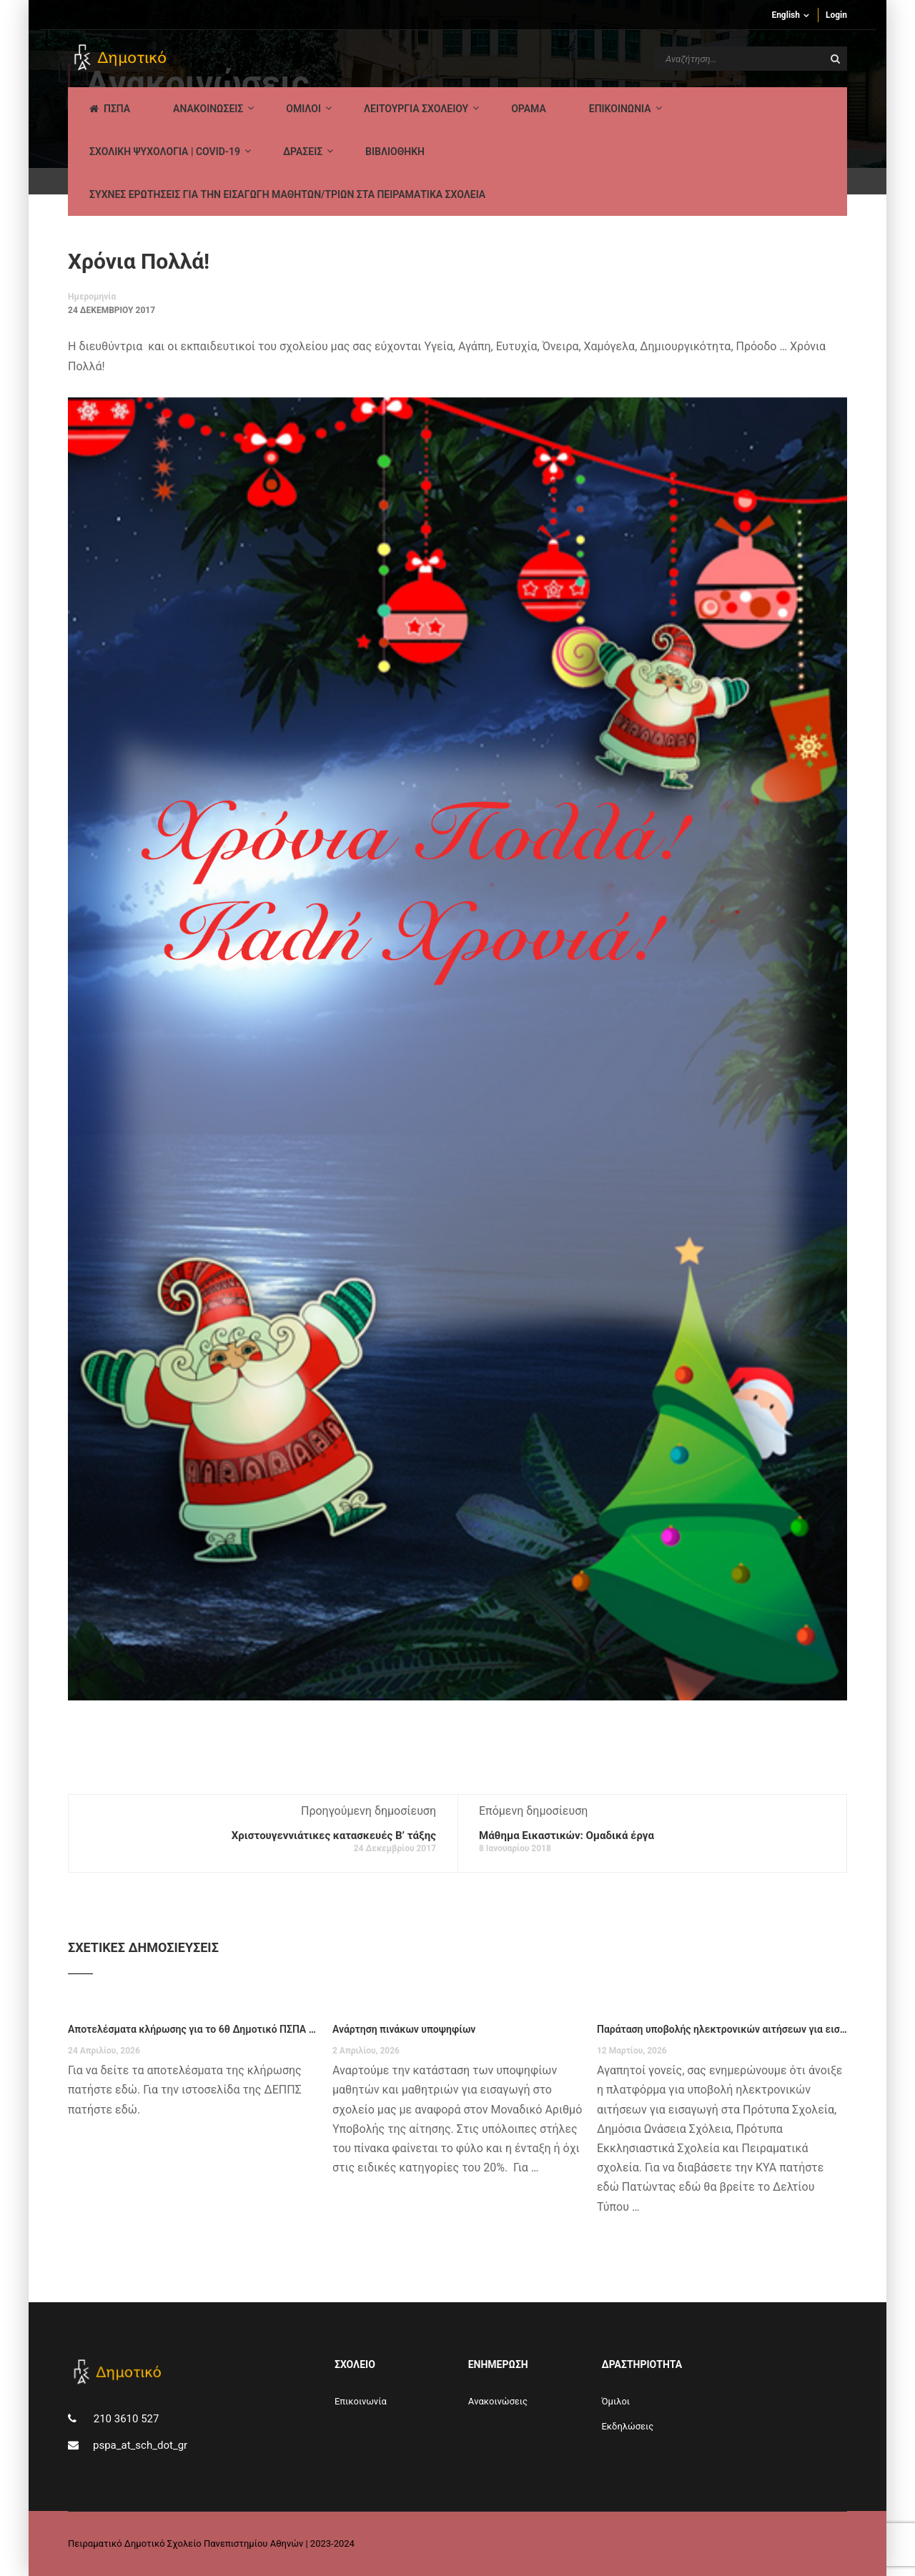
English (785, 15)
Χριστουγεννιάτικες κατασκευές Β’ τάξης (334, 1835)
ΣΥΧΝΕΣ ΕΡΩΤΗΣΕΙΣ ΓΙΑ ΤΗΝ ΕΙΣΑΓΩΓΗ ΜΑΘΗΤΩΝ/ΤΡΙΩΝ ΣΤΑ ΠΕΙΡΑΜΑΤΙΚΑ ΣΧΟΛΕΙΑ (287, 194)
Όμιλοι (615, 2401)
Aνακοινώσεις (498, 2401)
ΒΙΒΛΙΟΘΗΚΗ (395, 151)
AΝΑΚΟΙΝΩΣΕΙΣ (208, 108)
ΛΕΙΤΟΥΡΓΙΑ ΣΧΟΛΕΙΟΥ (416, 108)
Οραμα (528, 108)
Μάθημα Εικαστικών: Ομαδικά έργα (566, 1835)
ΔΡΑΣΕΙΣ (302, 151)
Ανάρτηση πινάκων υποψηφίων (403, 2029)
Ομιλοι (303, 108)
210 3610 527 (125, 2418)
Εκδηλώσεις (627, 2426)
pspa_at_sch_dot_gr (140, 2445)
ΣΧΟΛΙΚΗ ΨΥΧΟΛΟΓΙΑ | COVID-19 (164, 151)
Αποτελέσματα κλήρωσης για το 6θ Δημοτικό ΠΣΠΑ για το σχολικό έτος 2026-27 (193, 2029)
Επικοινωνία (361, 2401)
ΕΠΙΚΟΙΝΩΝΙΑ (620, 108)
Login (836, 15)
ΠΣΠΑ (109, 108)
